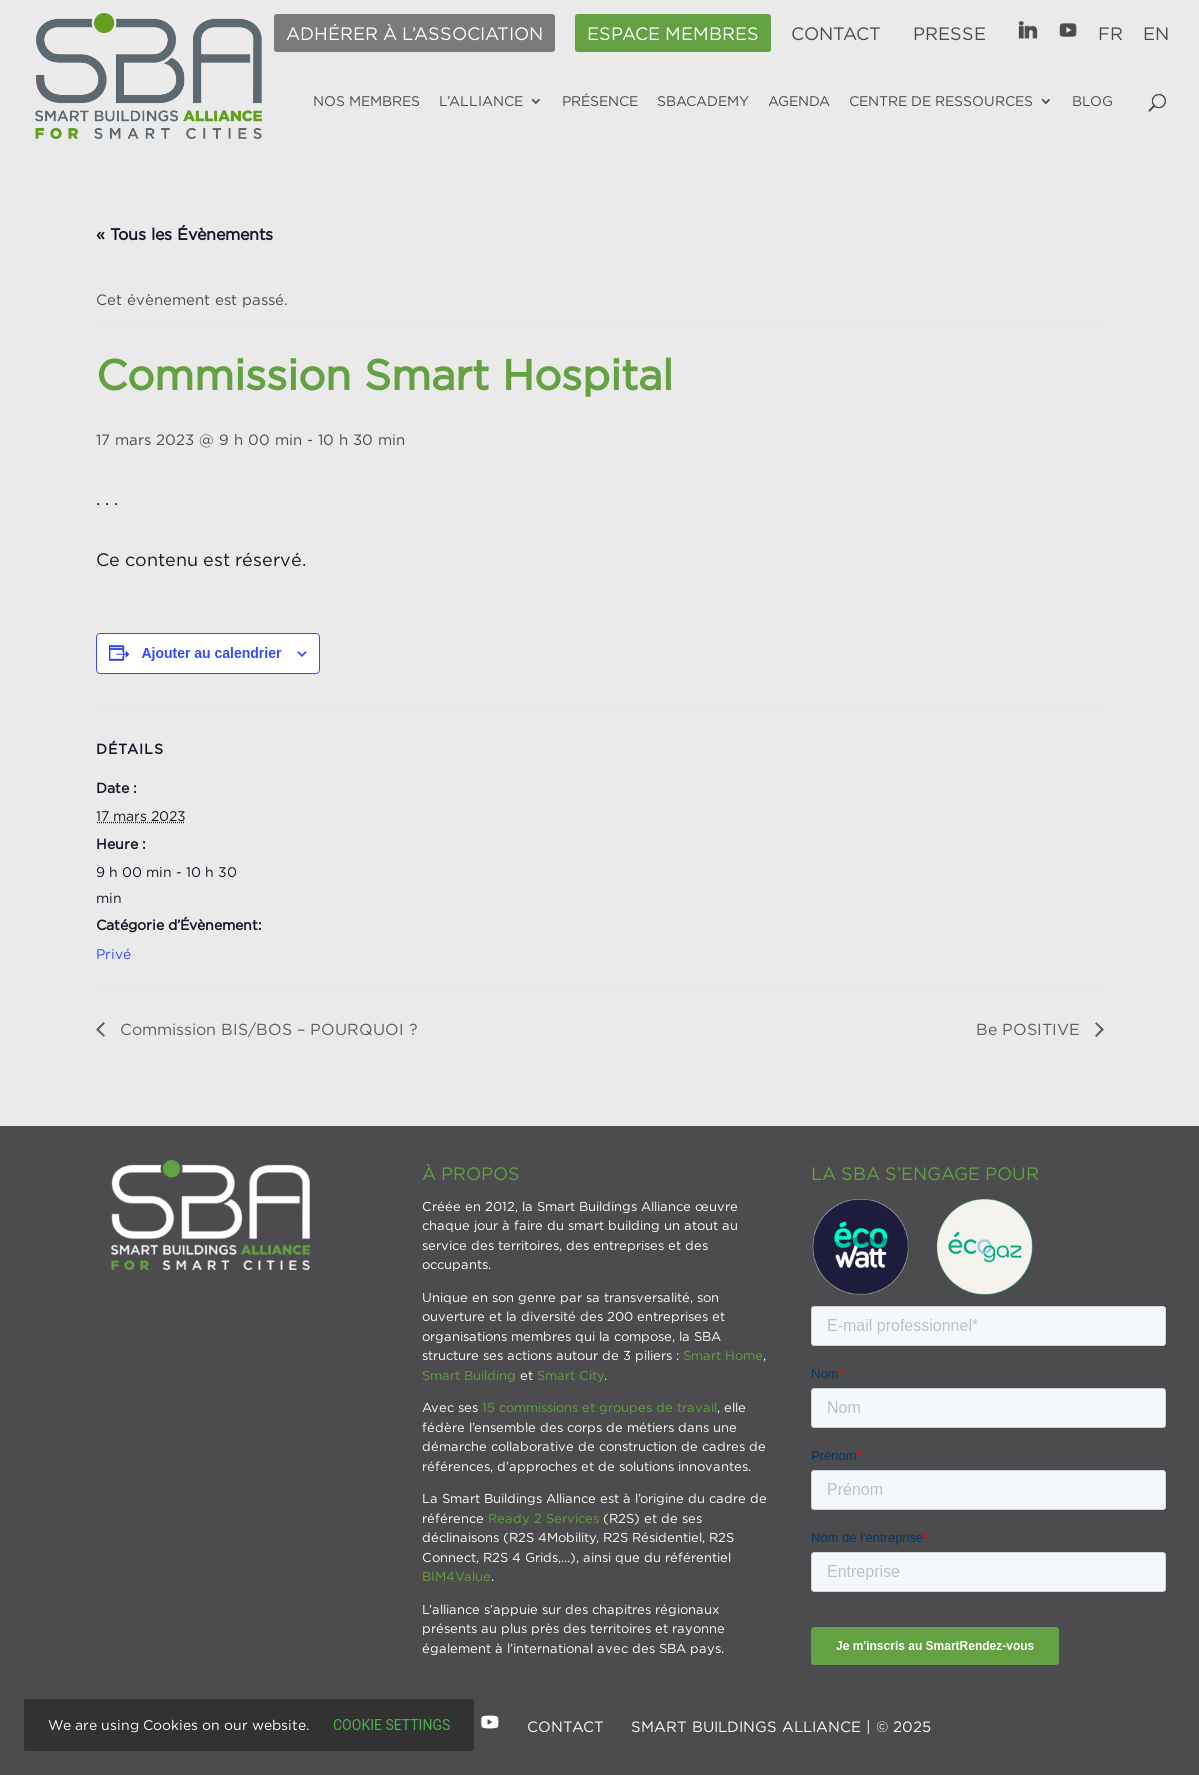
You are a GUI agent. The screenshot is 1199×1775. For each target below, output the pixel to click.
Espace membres (673, 34)
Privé (113, 953)
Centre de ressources (941, 101)
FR (1110, 34)
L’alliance (481, 101)
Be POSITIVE (1030, 1029)
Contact (836, 34)
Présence (600, 101)
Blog (1092, 101)
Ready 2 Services (543, 1518)
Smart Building (469, 1375)
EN (1156, 34)
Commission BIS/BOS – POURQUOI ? (266, 1029)
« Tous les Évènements (184, 234)
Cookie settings (391, 1725)
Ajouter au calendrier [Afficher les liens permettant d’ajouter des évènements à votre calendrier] (211, 653)
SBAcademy (703, 101)
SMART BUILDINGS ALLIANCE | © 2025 (781, 1726)
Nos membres (366, 101)
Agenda (799, 101)
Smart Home (723, 1355)
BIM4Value (456, 1576)
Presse (949, 34)
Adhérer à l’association (414, 34)
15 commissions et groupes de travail (599, 1407)
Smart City (570, 1375)
